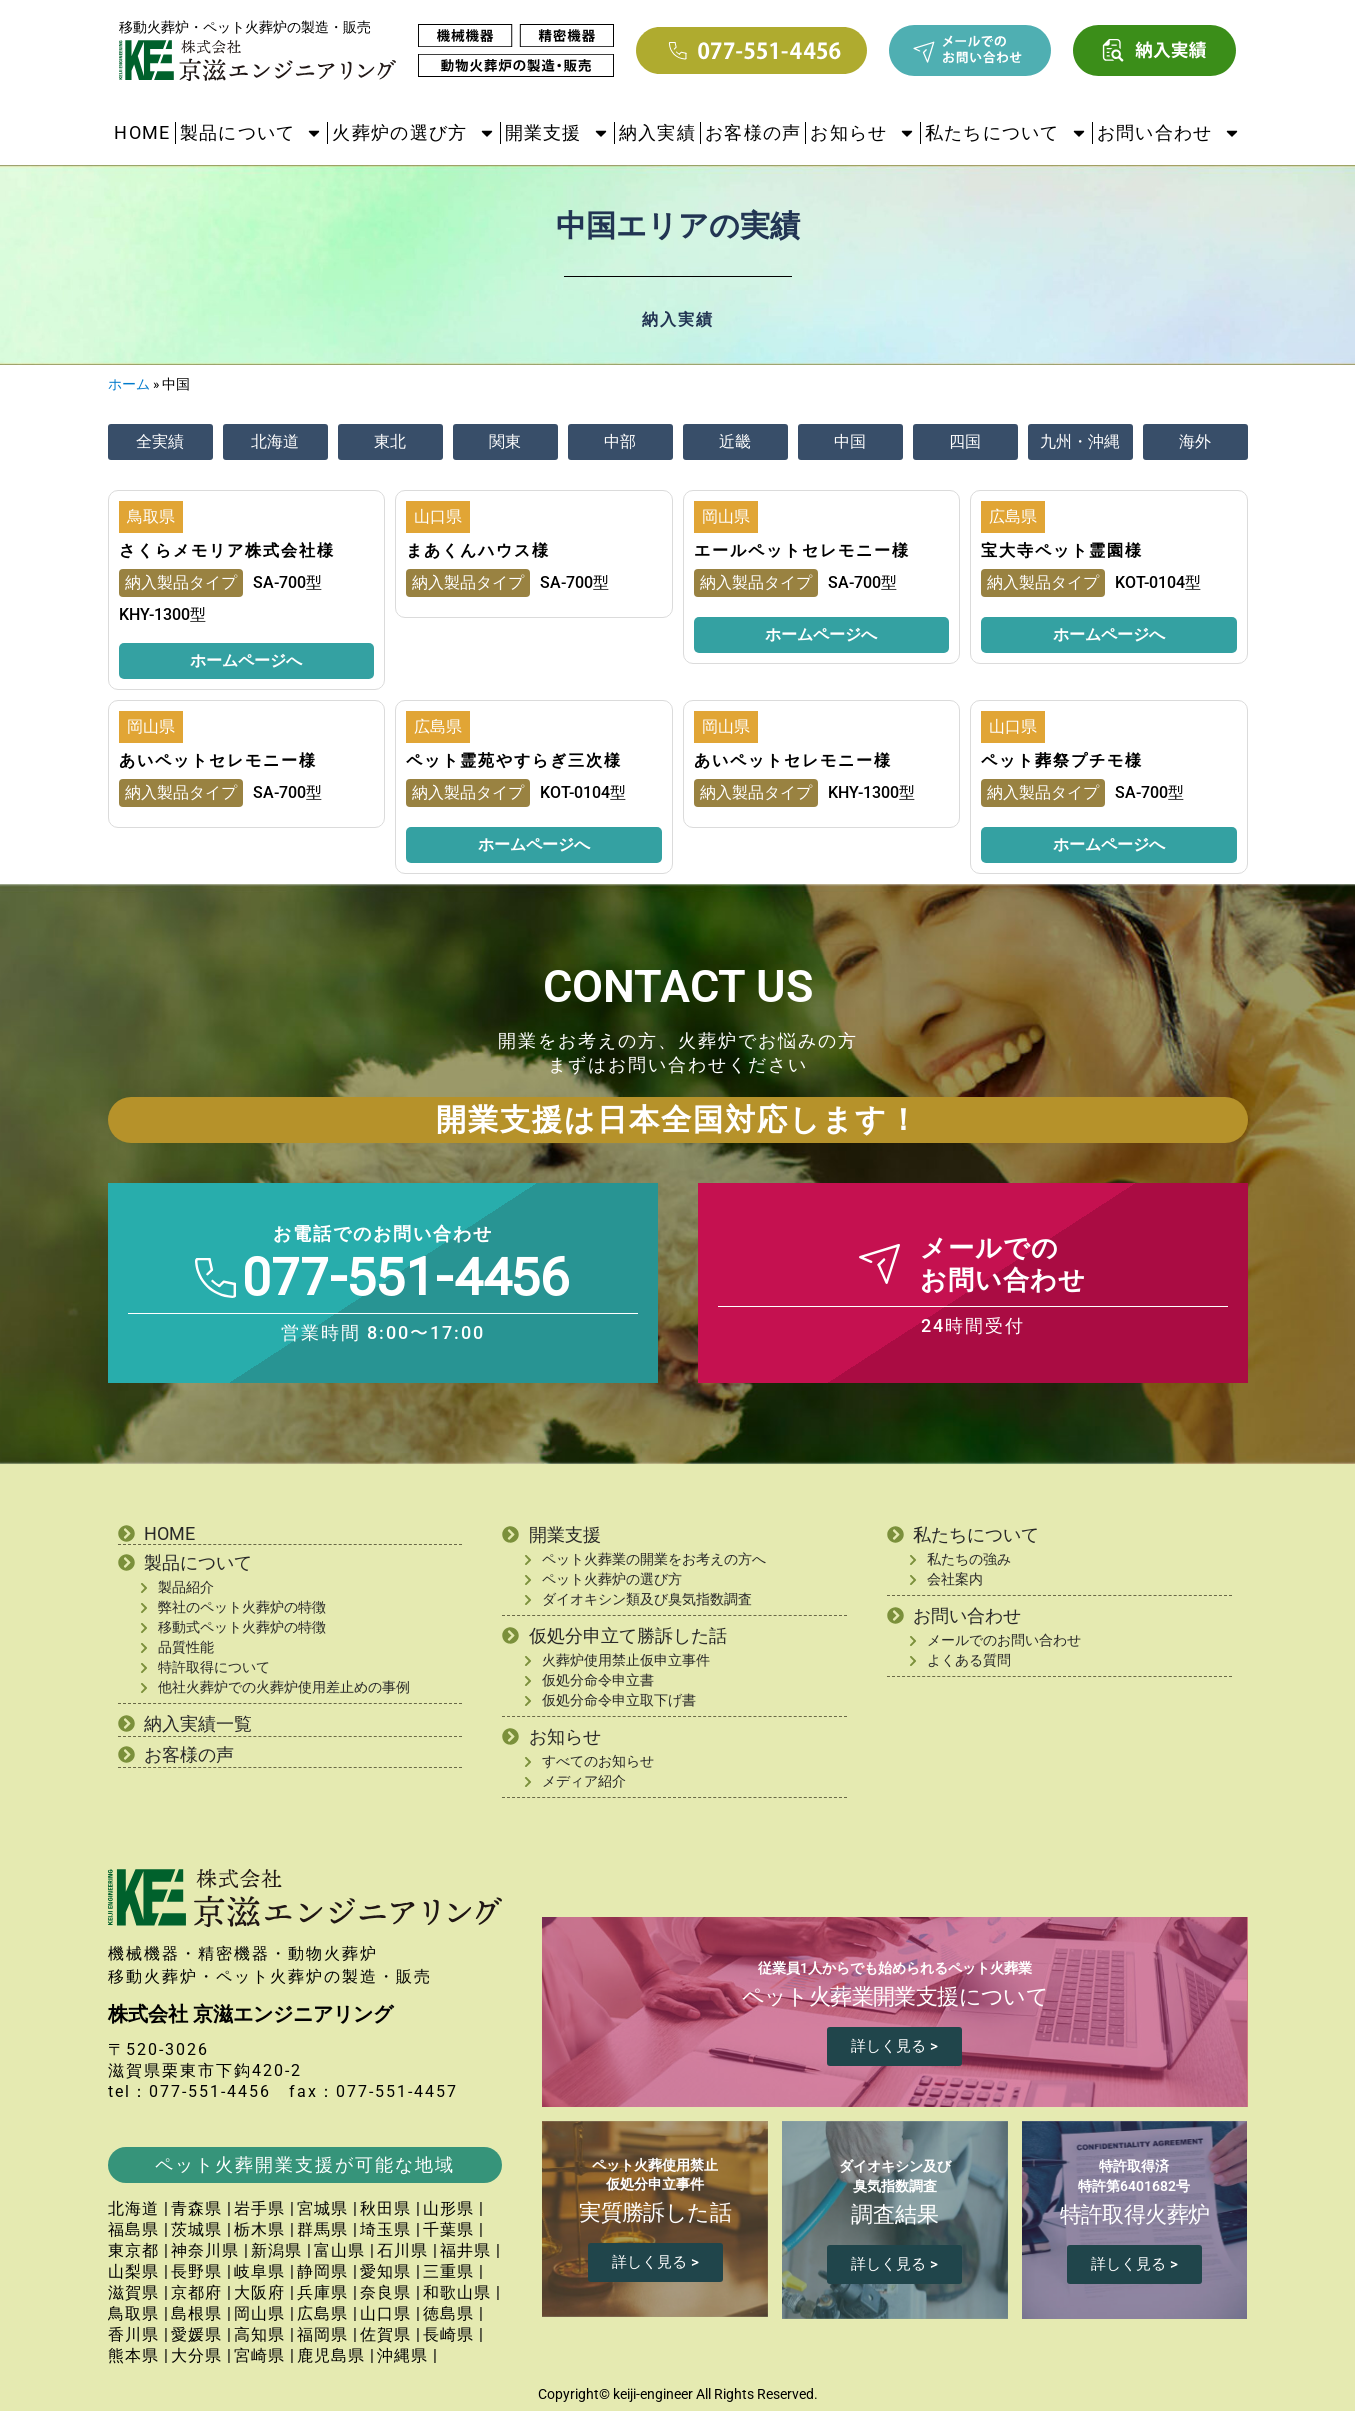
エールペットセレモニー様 (802, 550)
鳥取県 (151, 516)
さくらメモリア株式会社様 (227, 550)
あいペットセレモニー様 (218, 760)
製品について (252, 133)
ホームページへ (246, 660)
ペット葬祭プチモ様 (1062, 760)
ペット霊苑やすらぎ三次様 (514, 760)
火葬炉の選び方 (413, 133)
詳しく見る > (894, 2046)
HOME (142, 132)
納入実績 (657, 132)
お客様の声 (753, 132)
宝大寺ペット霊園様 (1062, 550)
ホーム (129, 384)
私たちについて (1006, 133)
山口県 (438, 516)
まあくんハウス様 (478, 550)
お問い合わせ (1169, 133)
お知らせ (862, 133)
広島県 (1013, 516)
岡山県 (726, 516)
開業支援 (557, 133)
